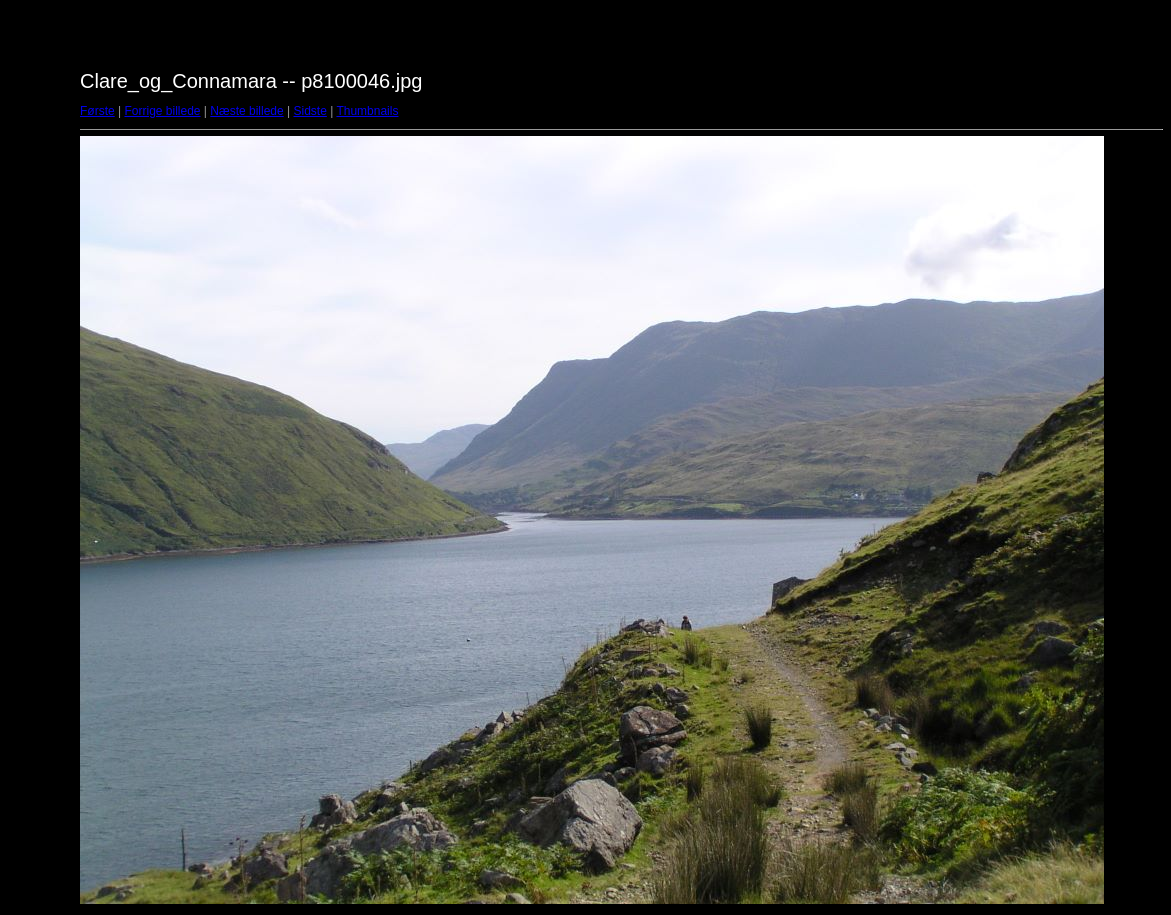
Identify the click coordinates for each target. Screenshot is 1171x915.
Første (97, 111)
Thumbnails (367, 111)
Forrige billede (162, 111)
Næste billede (246, 111)
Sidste (309, 111)
